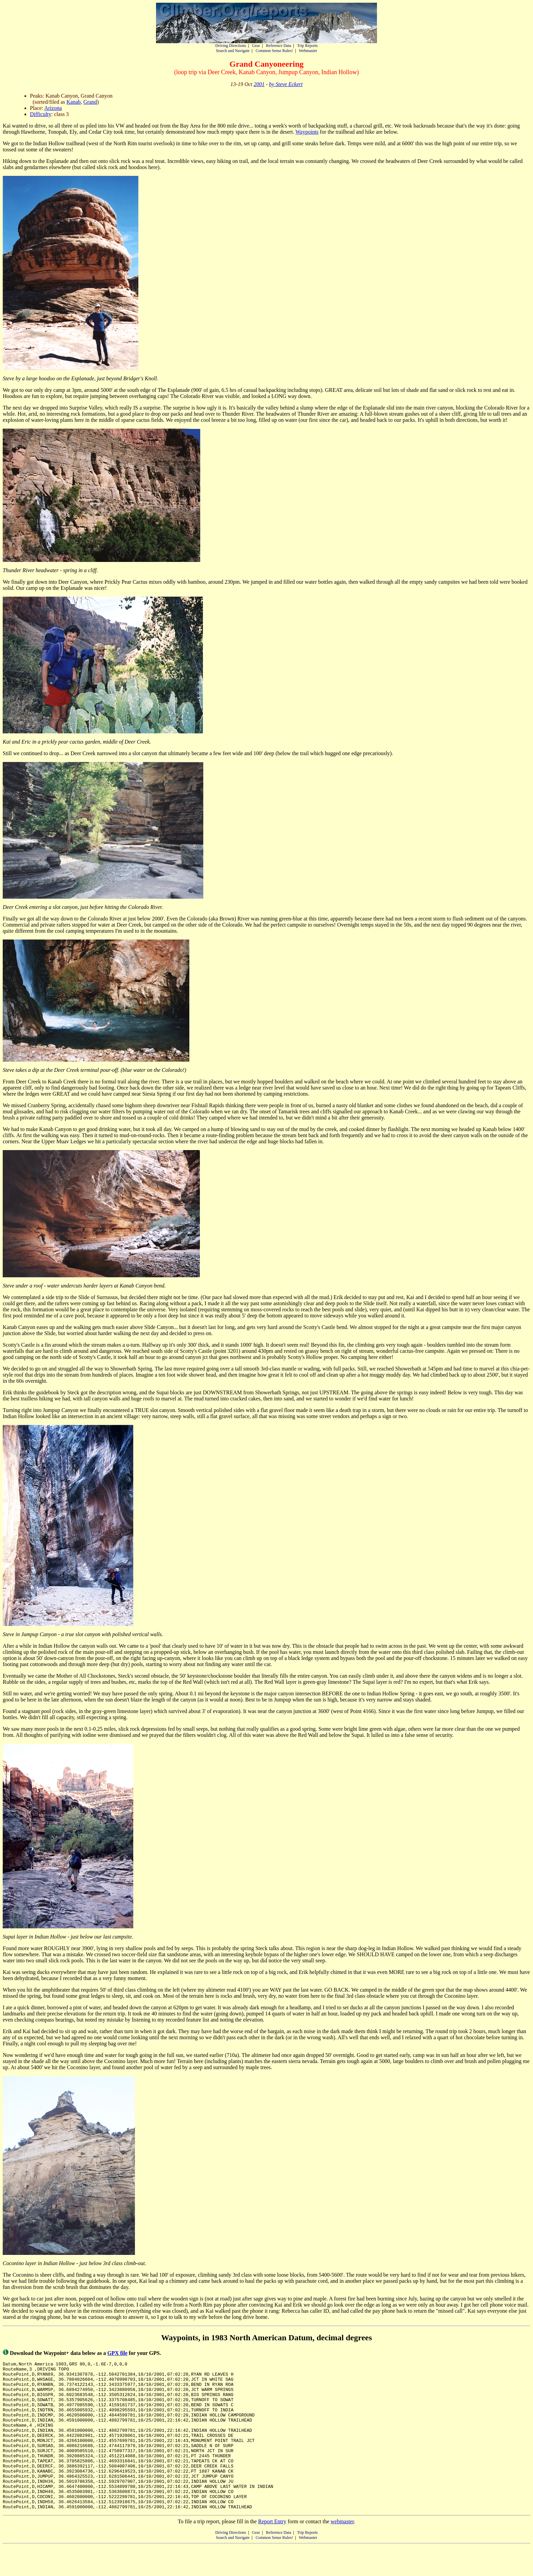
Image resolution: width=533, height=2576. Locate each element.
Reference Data (278, 45)
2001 (259, 84)
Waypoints (307, 132)
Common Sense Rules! (274, 50)
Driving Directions (230, 45)
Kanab (74, 102)
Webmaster (308, 50)
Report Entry (272, 2551)
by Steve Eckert (286, 84)
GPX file (117, 2353)
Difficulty (40, 114)
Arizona (53, 108)
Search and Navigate (233, 50)
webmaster (342, 2551)
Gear (256, 45)
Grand (90, 102)
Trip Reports (307, 45)
